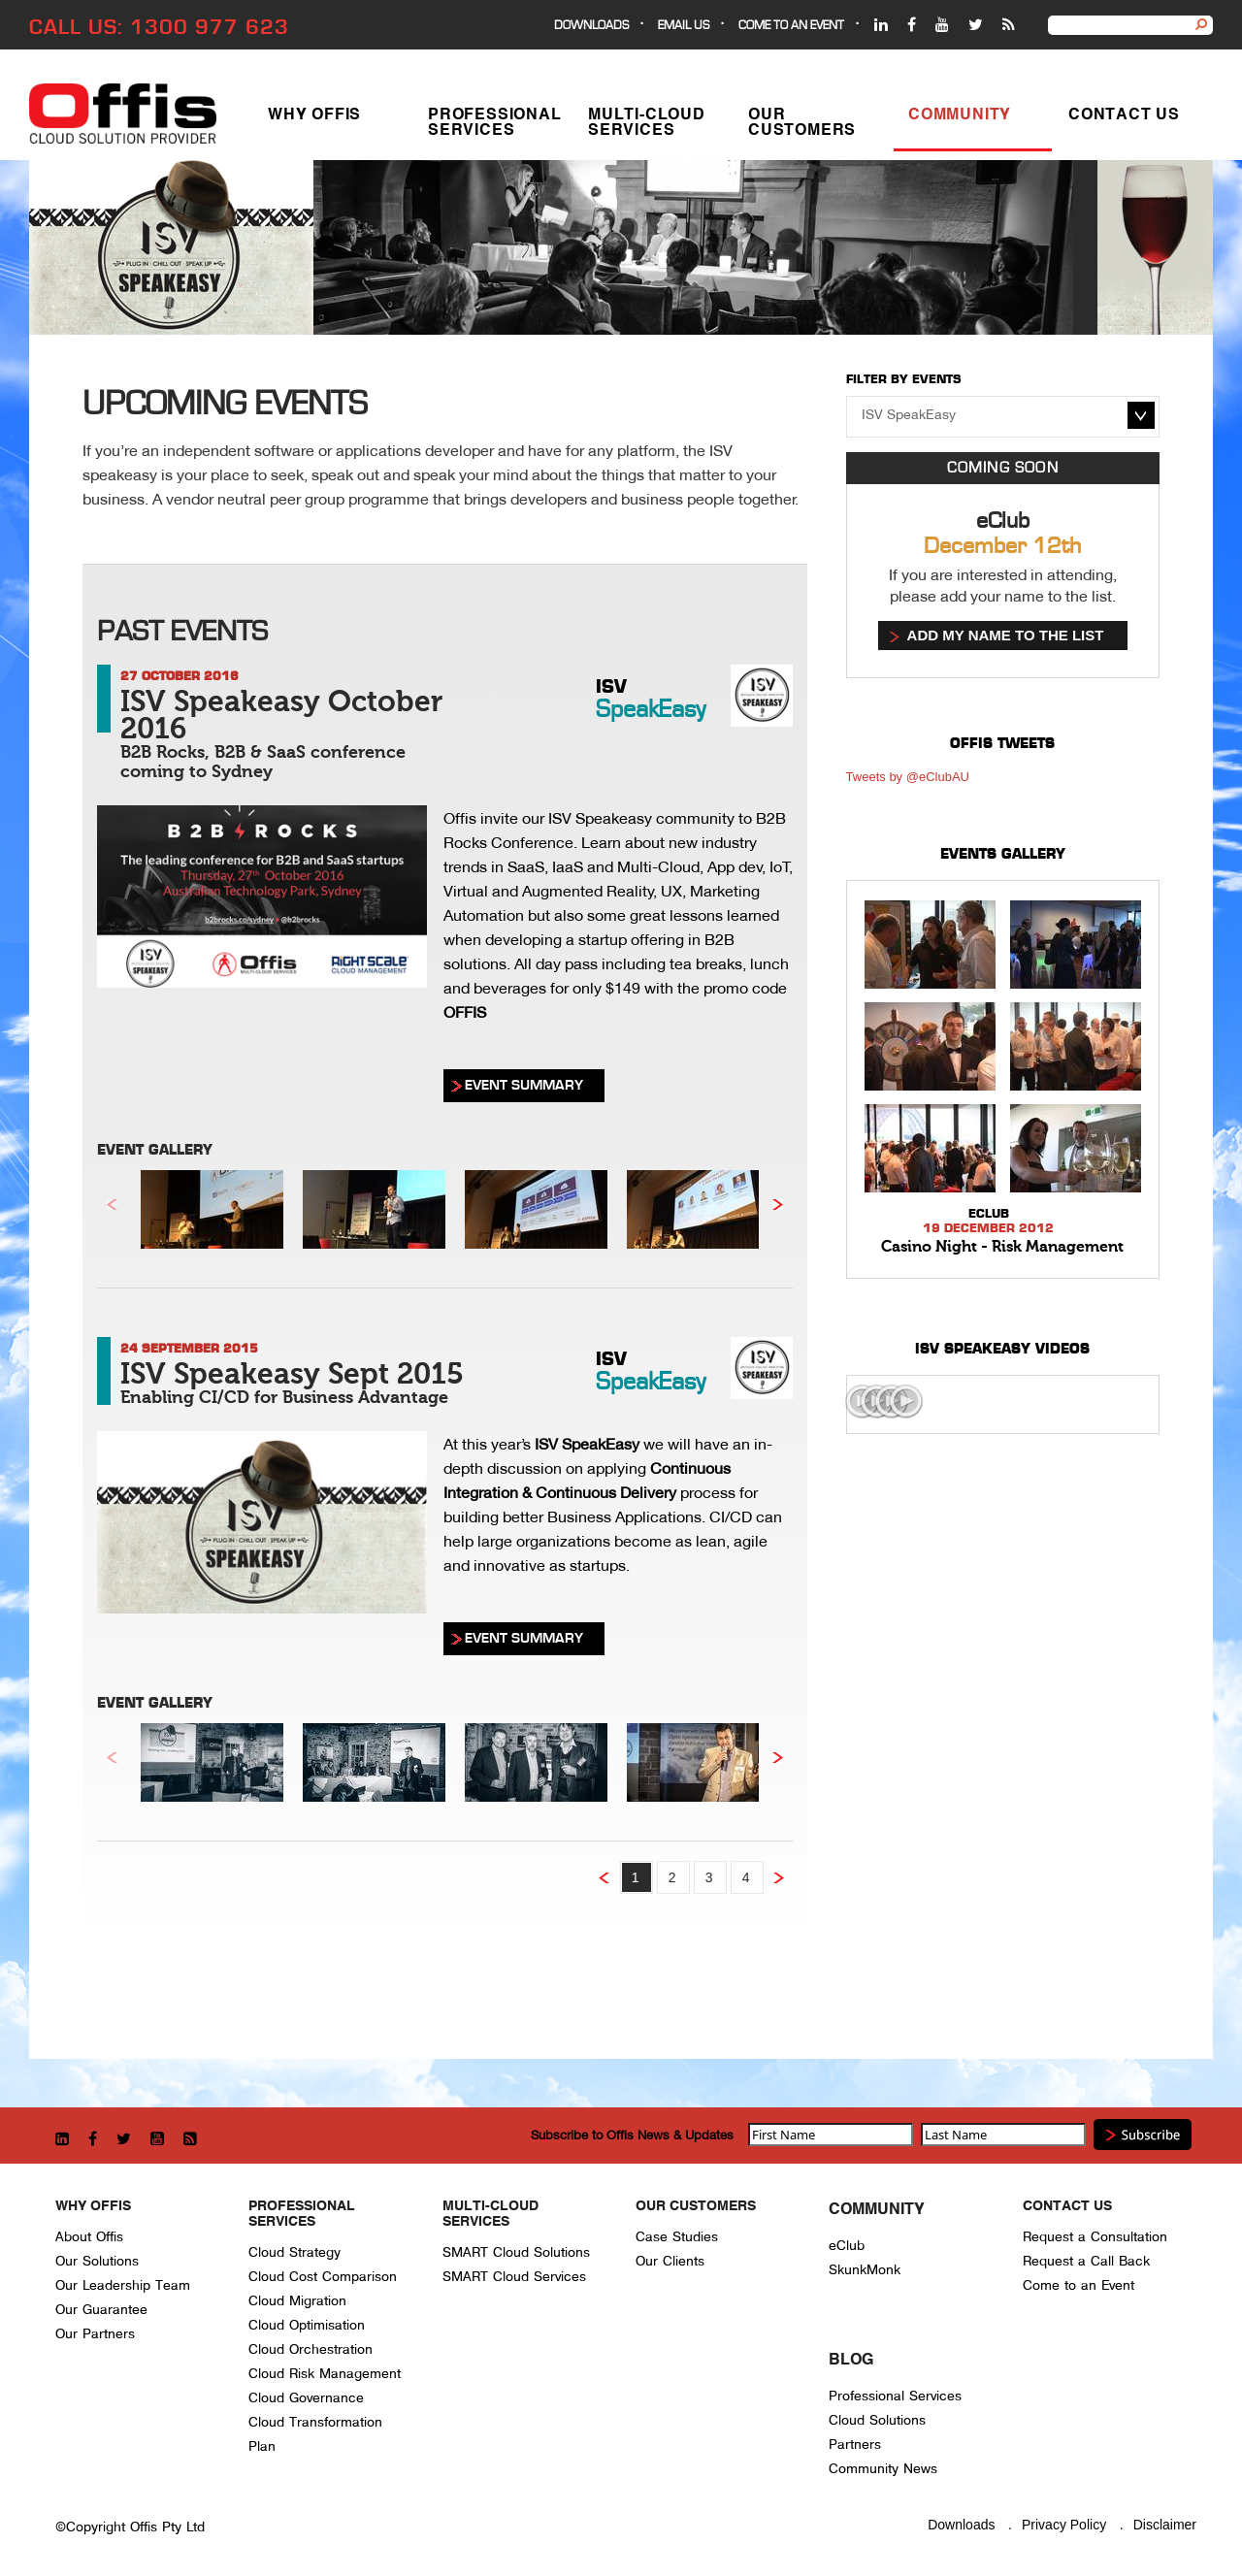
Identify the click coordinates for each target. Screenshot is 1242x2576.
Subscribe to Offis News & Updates (632, 2135)
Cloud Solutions (877, 2420)
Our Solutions (97, 2261)
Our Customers (802, 127)
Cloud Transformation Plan (315, 2434)
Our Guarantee (101, 2309)
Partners (855, 2444)
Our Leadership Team (122, 2285)
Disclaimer (1164, 2524)
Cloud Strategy (294, 2252)
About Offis (89, 2237)
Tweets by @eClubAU (907, 776)
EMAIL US (683, 25)
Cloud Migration (297, 2301)
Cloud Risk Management (324, 2373)
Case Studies (677, 2237)
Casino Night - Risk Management (1002, 1246)
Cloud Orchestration (310, 2349)
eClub (847, 2245)
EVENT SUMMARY (524, 1085)
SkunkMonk (864, 2270)
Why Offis (314, 119)
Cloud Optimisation (306, 2325)
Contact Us (1124, 119)
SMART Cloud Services (514, 2276)
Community (959, 119)
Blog (851, 2360)
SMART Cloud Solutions (516, 2252)
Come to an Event (1078, 2285)
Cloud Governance (306, 2398)
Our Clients (670, 2261)
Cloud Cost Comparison (322, 2276)
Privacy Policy (1064, 2524)
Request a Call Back (1086, 2261)
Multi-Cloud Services (646, 127)
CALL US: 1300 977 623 (159, 27)
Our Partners (95, 2334)
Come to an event (791, 25)
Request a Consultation (1095, 2237)
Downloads (591, 25)
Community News (883, 2469)
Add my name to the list (1005, 635)
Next (778, 1205)
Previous (111, 1205)
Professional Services (495, 127)
